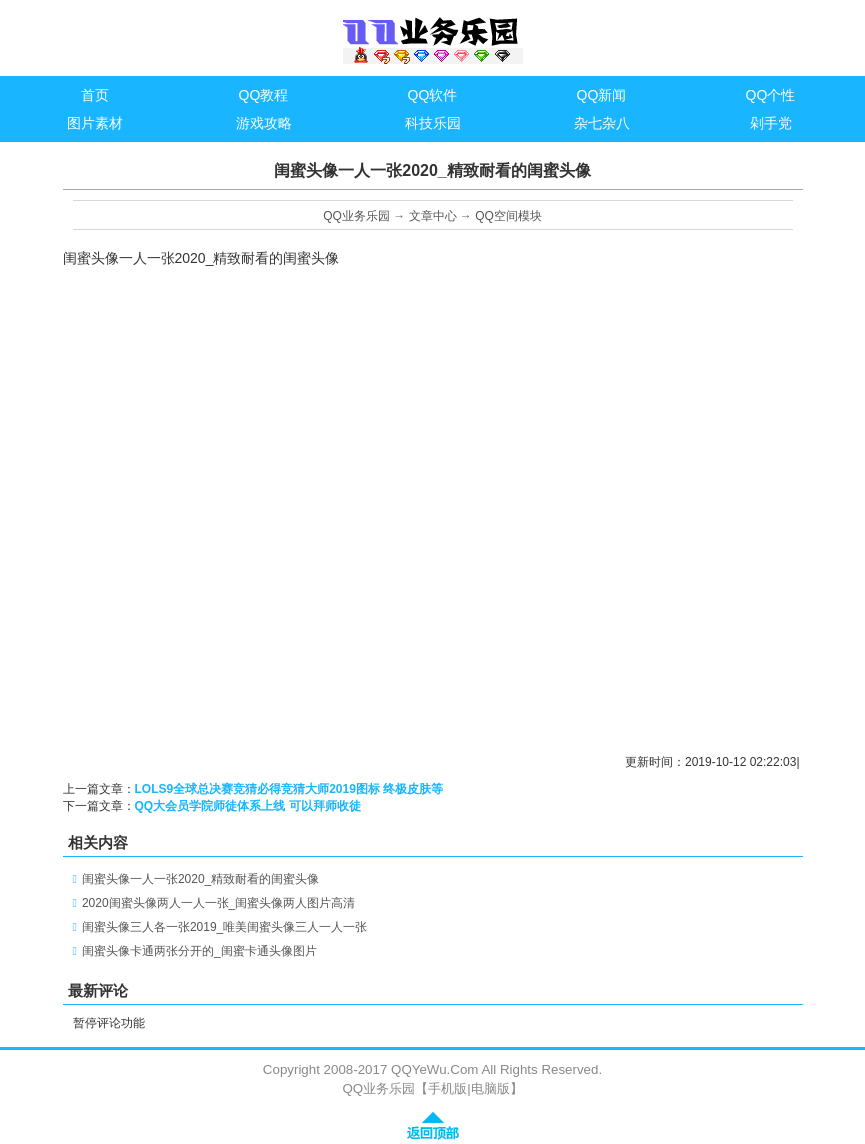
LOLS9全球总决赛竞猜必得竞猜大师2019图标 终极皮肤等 (289, 789)
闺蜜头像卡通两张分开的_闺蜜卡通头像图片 (199, 951)
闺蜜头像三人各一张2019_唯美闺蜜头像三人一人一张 (224, 927)
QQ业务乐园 (356, 216)
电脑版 (490, 1088)
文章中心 (433, 216)
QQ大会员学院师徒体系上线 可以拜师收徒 (248, 806)
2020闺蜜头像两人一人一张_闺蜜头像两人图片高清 (218, 903)
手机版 (447, 1088)
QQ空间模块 (508, 216)
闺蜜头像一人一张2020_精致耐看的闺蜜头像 (200, 879)
